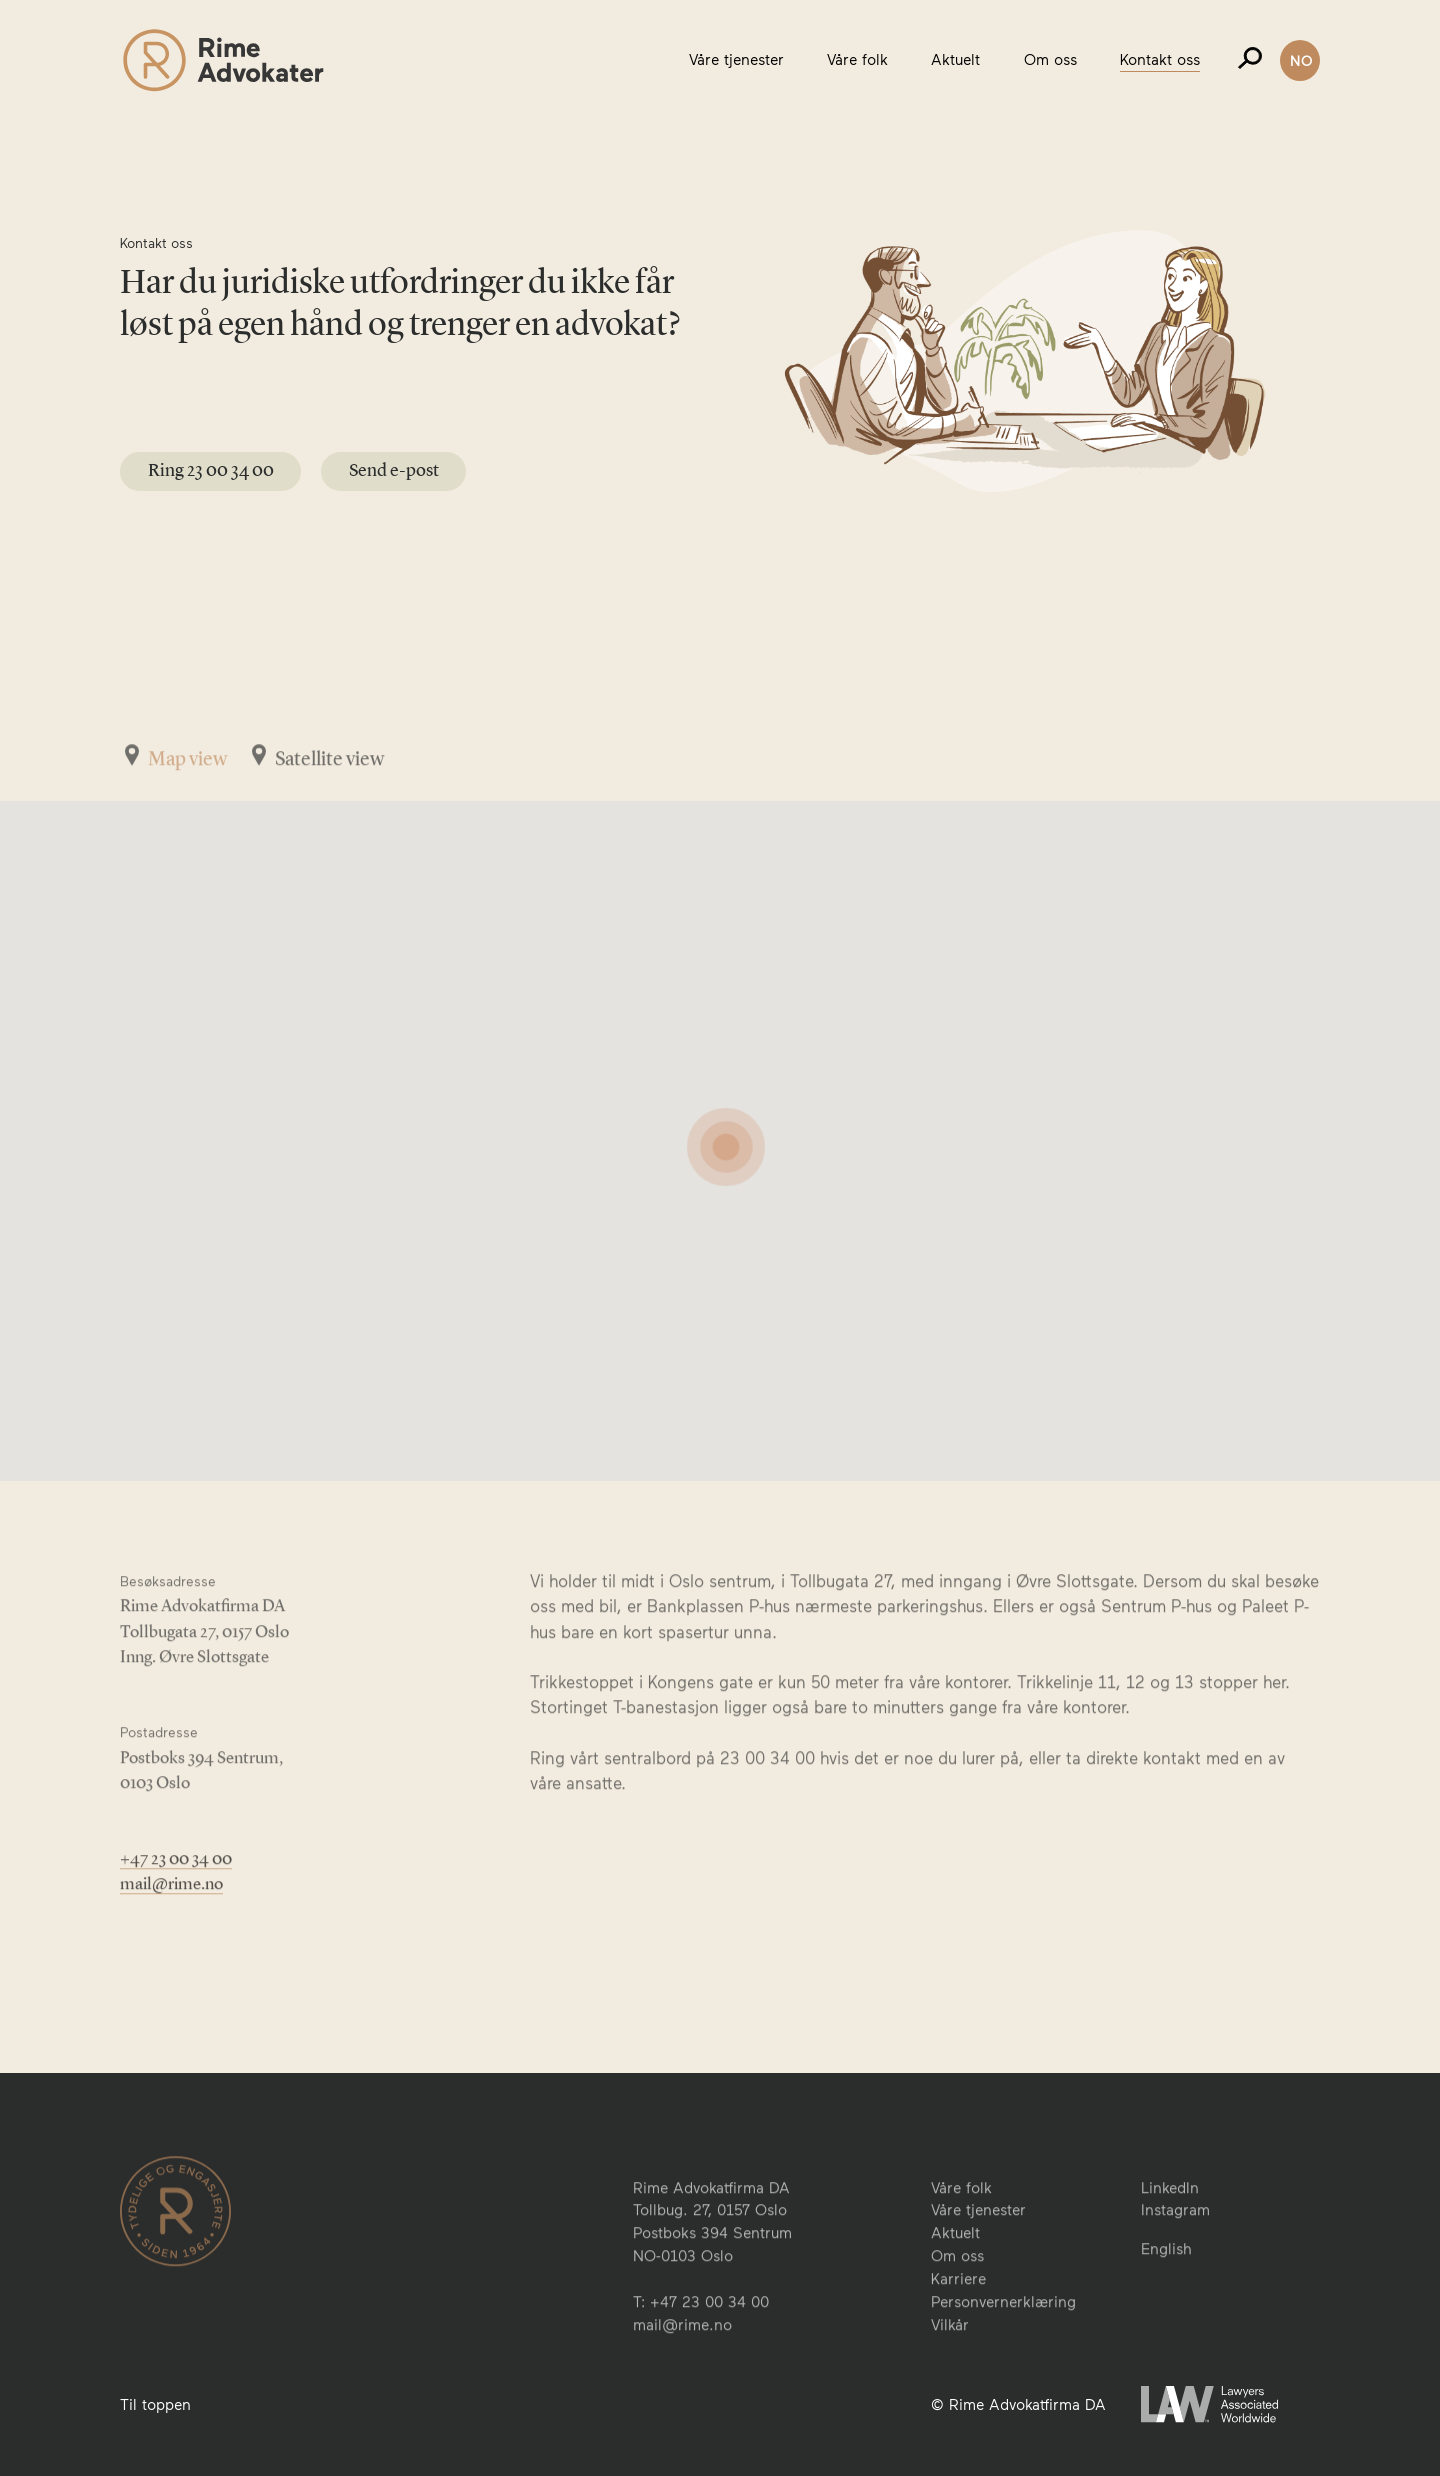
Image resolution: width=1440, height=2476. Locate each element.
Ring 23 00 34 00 (211, 470)
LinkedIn (1170, 2243)
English (1166, 2304)
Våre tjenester (736, 59)
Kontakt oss (1160, 59)
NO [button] (1301, 60)
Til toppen (155, 2404)
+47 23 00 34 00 (176, 1914)
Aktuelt (955, 59)
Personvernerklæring (1003, 2358)
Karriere (958, 2335)
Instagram (1175, 2266)
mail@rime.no (171, 1939)
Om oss (1050, 59)
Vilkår (950, 2381)
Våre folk (857, 59)
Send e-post (394, 470)
